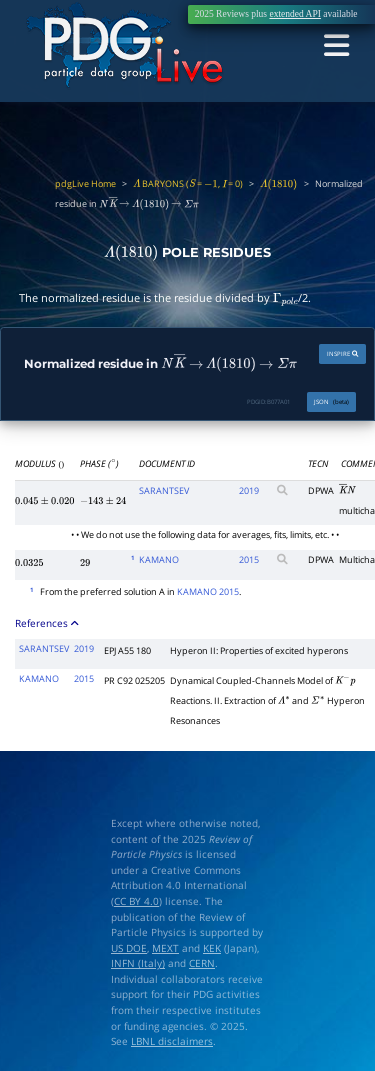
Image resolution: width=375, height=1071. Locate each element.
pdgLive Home (85, 184)
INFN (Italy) (138, 963)
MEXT (165, 947)
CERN (202, 963)
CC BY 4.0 (136, 901)
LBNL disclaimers (172, 1041)
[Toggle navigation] (337, 46)
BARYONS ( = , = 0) (188, 184)
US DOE (129, 947)
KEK (212, 947)
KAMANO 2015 (208, 590)
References (47, 622)
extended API (294, 14)
